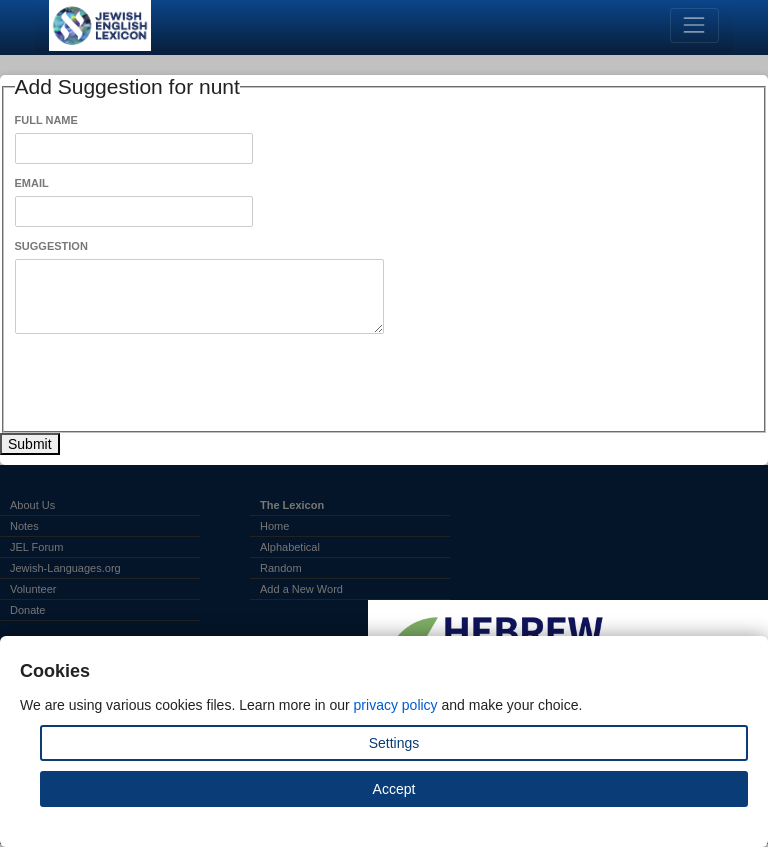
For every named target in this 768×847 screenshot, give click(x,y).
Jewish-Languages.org (65, 568)
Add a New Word (301, 589)
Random (281, 568)
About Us (32, 505)
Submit (30, 444)
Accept (394, 789)
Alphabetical (290, 547)
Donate (27, 610)
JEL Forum (36, 547)
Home (274, 526)
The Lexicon (292, 505)
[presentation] (167, 383)
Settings (394, 743)
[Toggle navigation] (694, 25)
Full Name (46, 120)
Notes (24, 526)
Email (32, 183)
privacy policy (396, 705)
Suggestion (51, 246)
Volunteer (33, 589)
